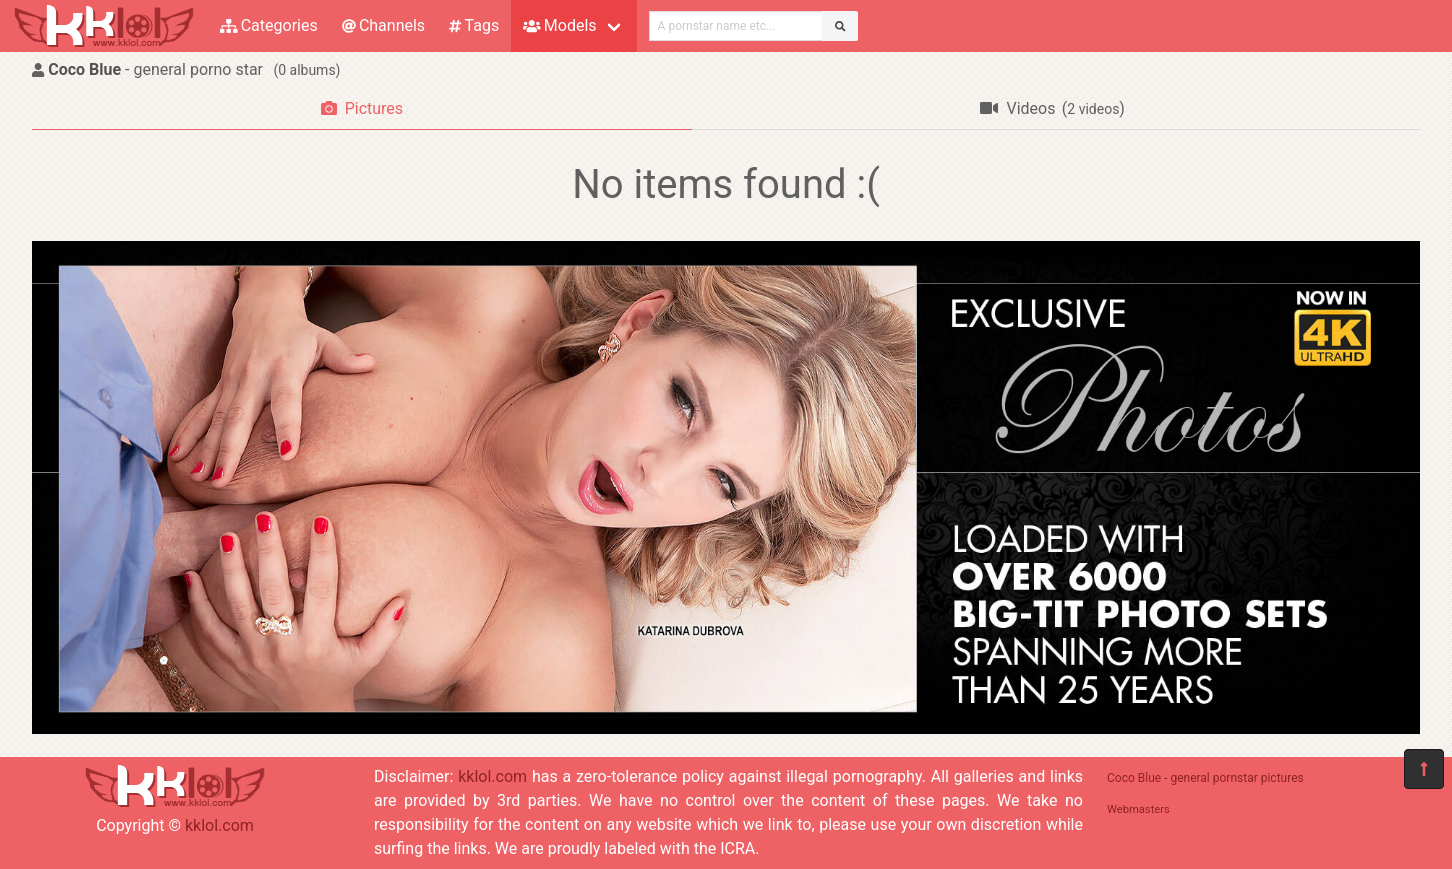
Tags (474, 25)
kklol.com (219, 825)
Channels (383, 25)
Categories (269, 25)
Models (559, 25)
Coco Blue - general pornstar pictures (1205, 778)
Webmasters (1138, 809)
